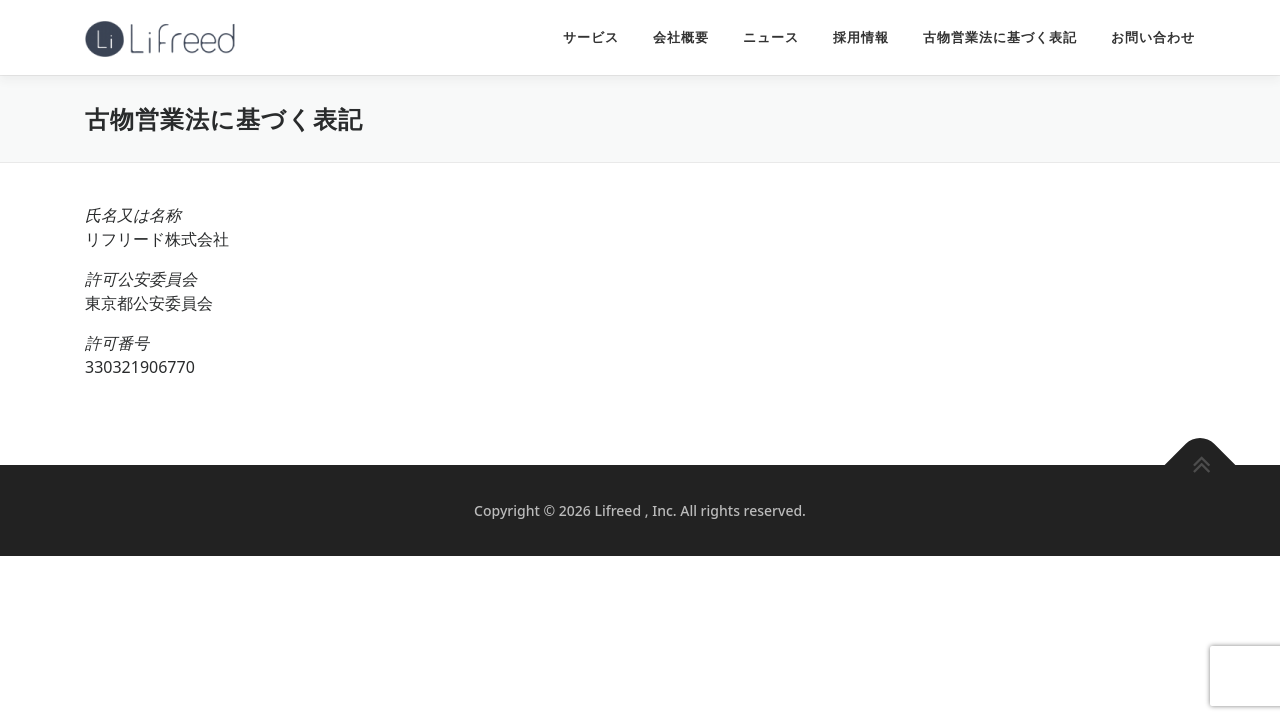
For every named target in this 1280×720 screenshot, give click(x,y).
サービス (591, 37)
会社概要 (681, 37)
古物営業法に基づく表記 (1000, 37)
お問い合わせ (1153, 37)
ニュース (771, 37)
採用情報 (861, 37)
